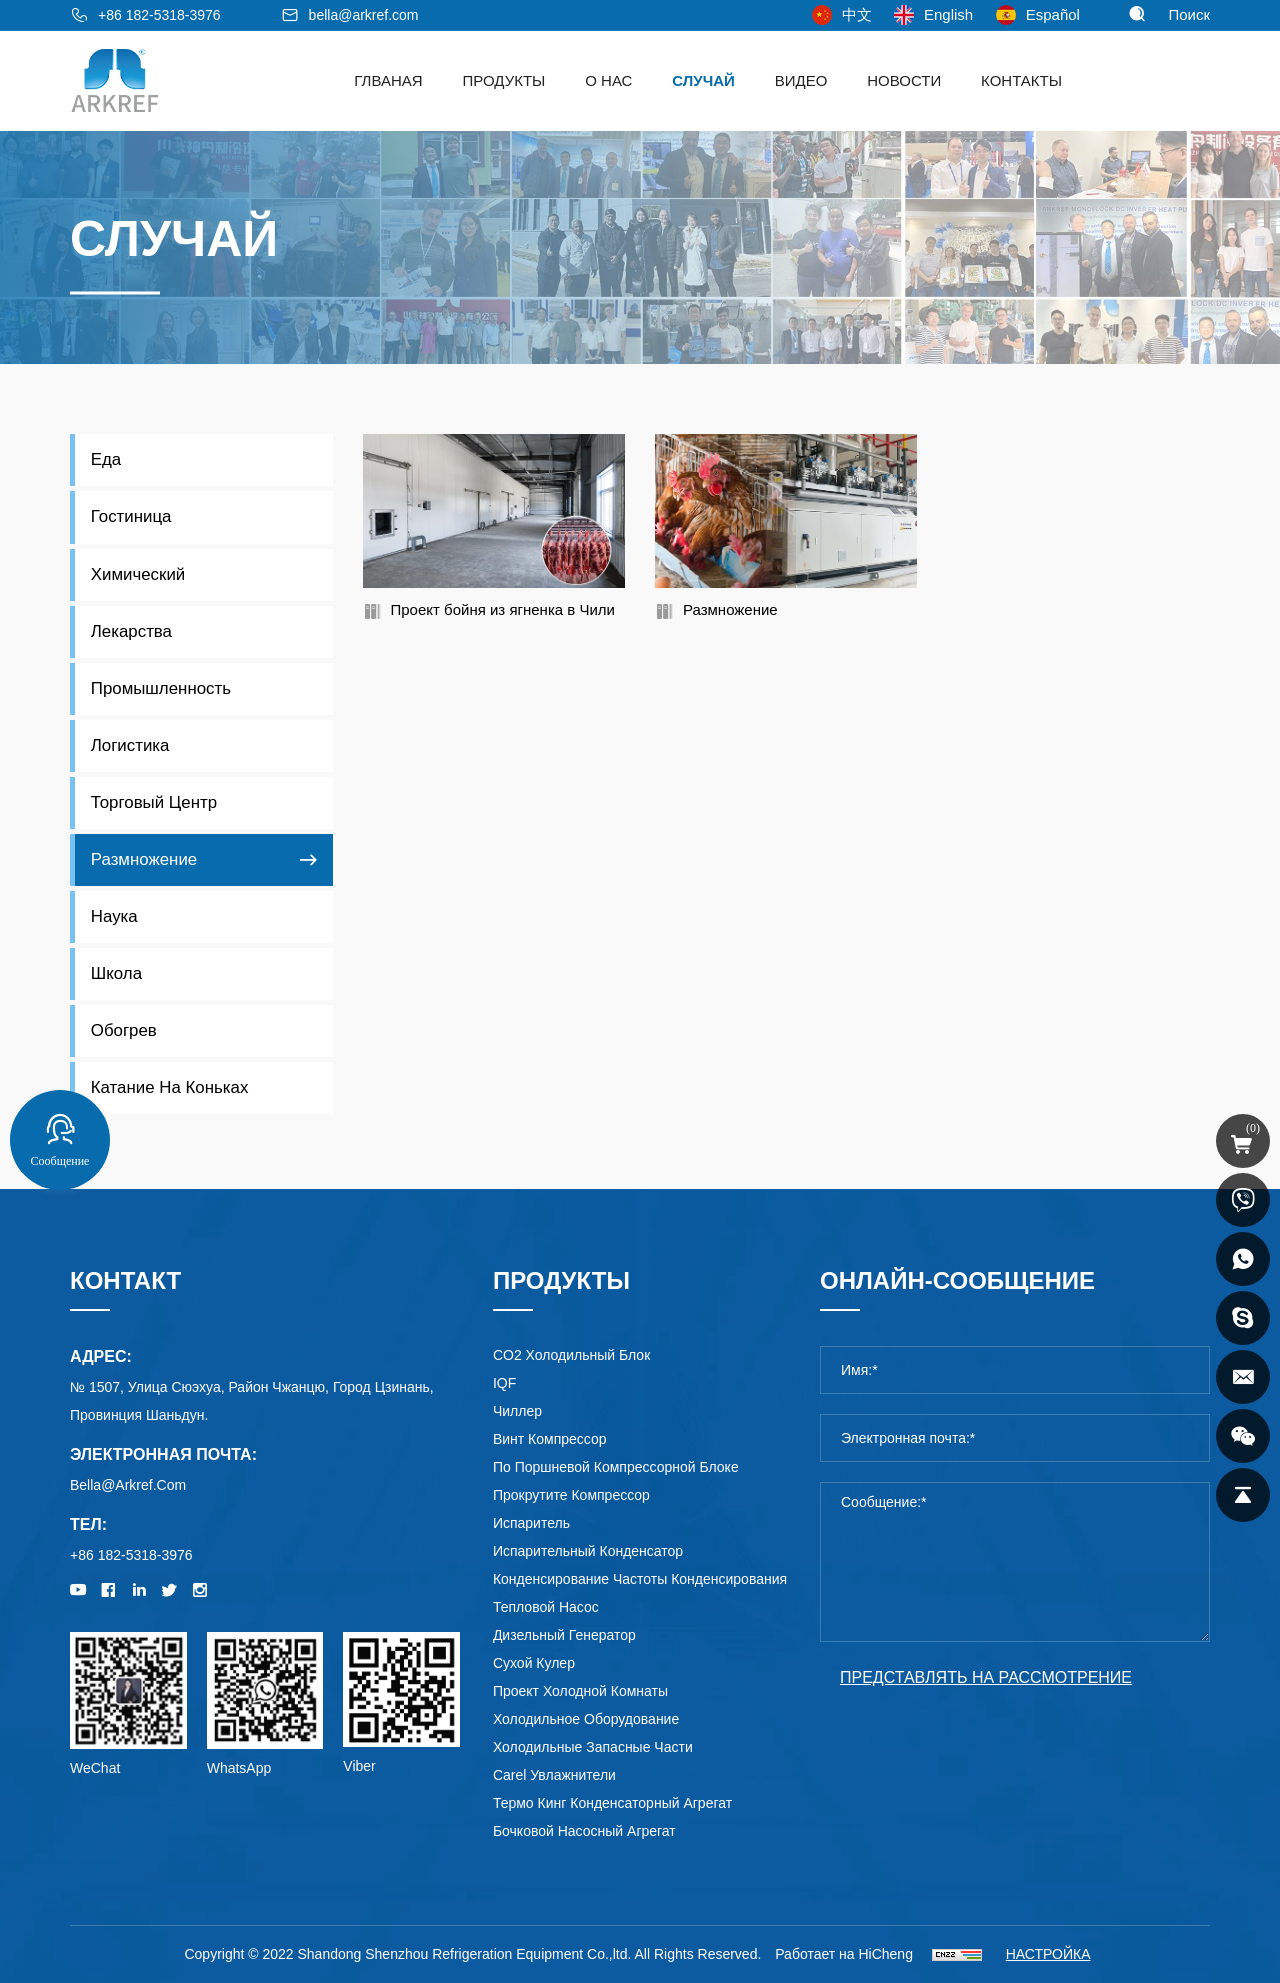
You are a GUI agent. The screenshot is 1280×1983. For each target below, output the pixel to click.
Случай (703, 80)
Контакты (1021, 80)
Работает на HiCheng (844, 1954)
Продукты (504, 80)
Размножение (730, 609)
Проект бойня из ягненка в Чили (503, 609)
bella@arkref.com (364, 15)
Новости (904, 80)
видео (801, 80)
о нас (608, 80)
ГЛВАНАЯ (388, 80)
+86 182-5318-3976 (159, 15)
